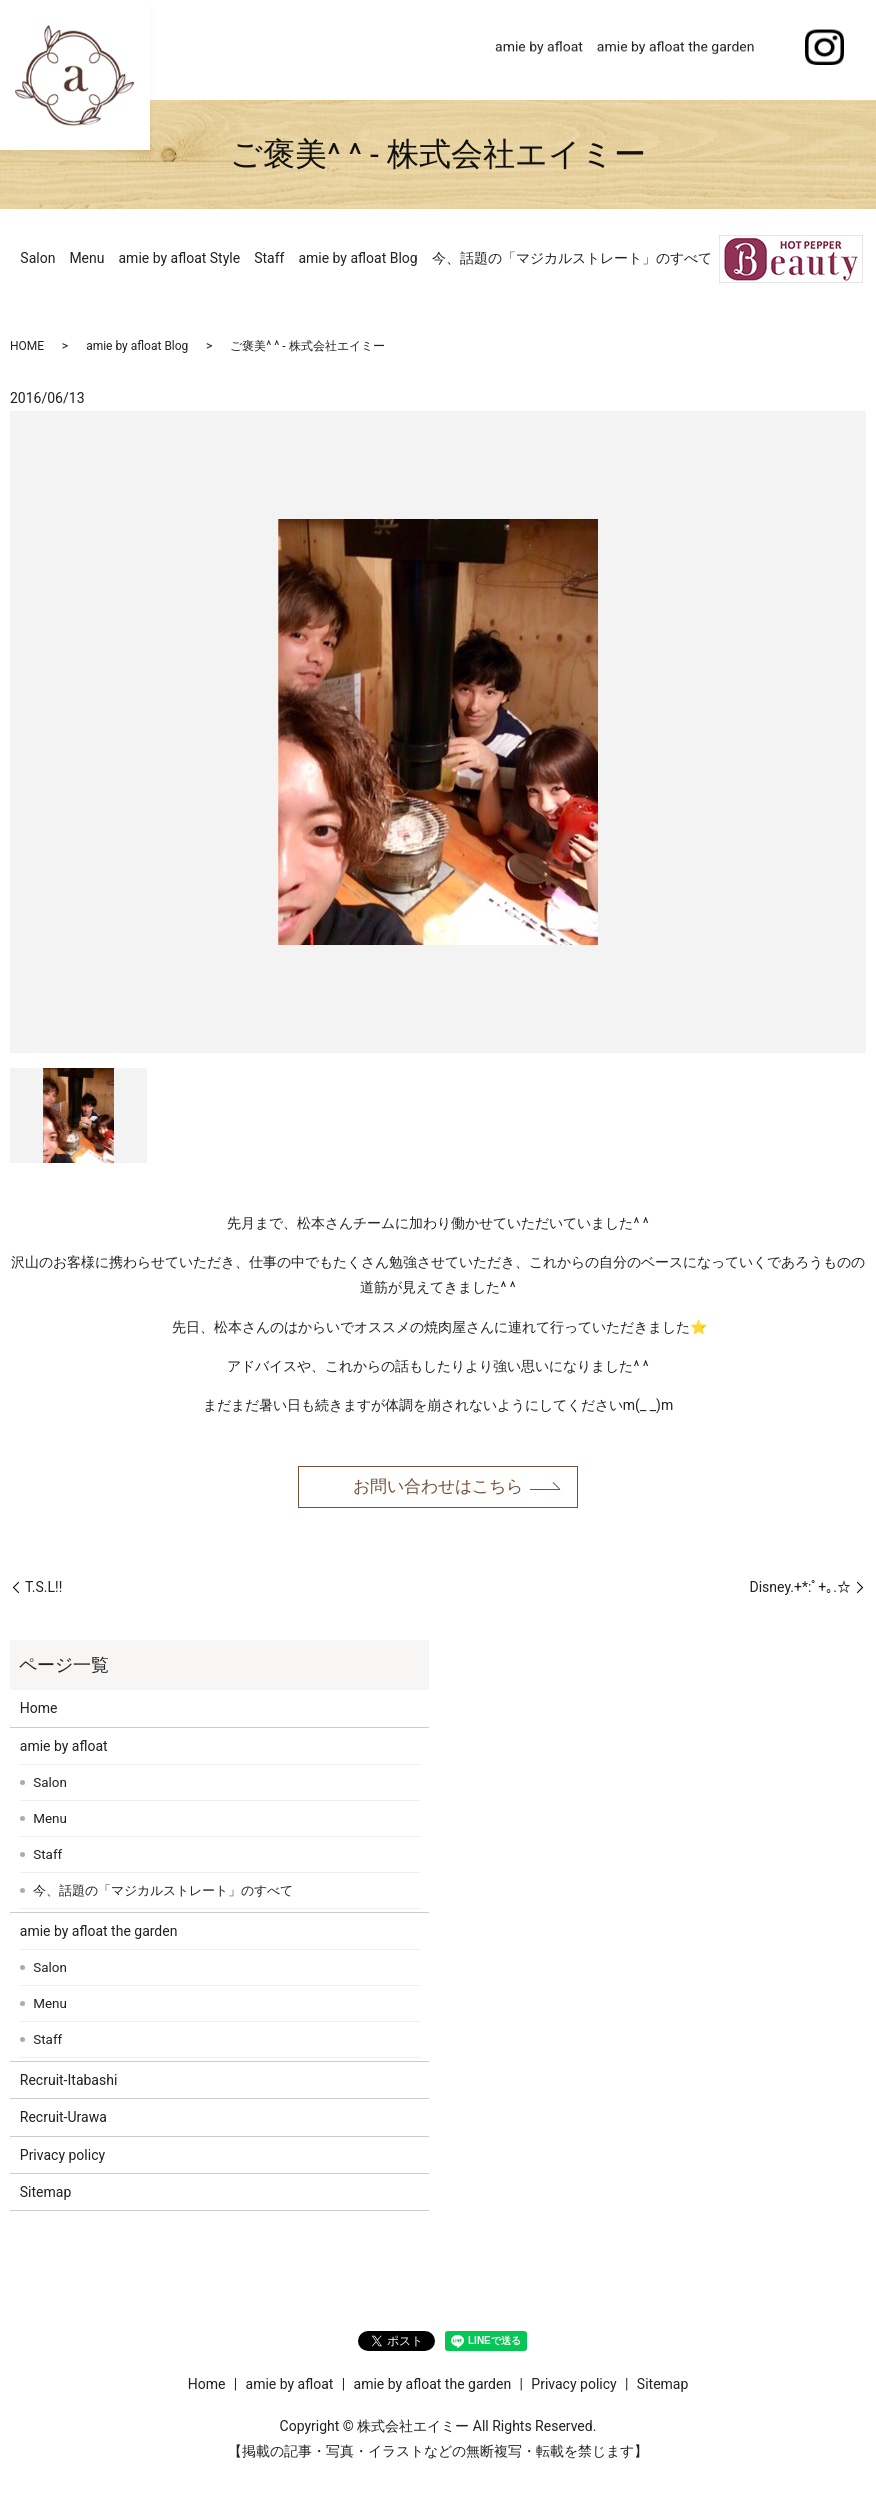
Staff (269, 258)
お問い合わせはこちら (438, 1488)
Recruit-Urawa (63, 2120)
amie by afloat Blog (357, 258)
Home (462, 49)
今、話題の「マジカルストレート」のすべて (572, 258)
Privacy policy (62, 2158)
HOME (27, 346)
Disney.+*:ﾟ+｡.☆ (800, 1590)
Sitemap (45, 2195)
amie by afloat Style (180, 258)
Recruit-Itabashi (69, 2083)
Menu (86, 258)
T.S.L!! (43, 1590)
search (776, 50)
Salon (37, 258)
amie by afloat (539, 49)
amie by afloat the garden (676, 49)
